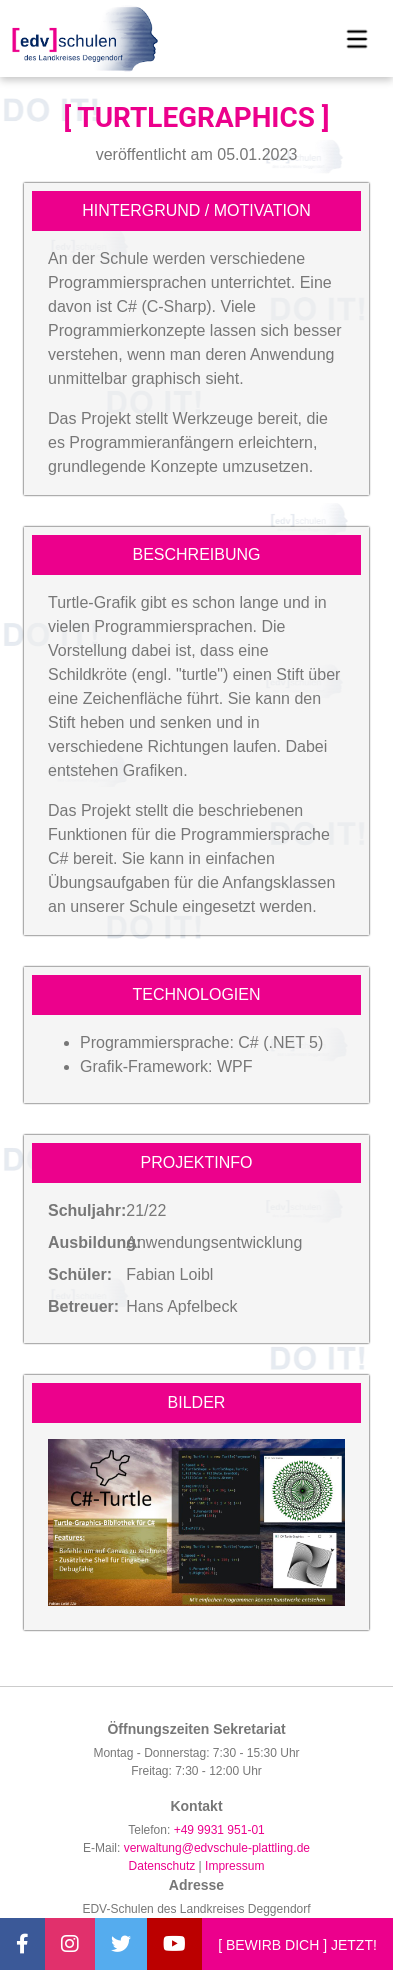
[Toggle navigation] (357, 39)
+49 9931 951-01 (219, 1830)
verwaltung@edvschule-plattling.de (217, 1848)
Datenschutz (162, 1866)
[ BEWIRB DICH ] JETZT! (297, 1945)
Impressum (234, 1866)
